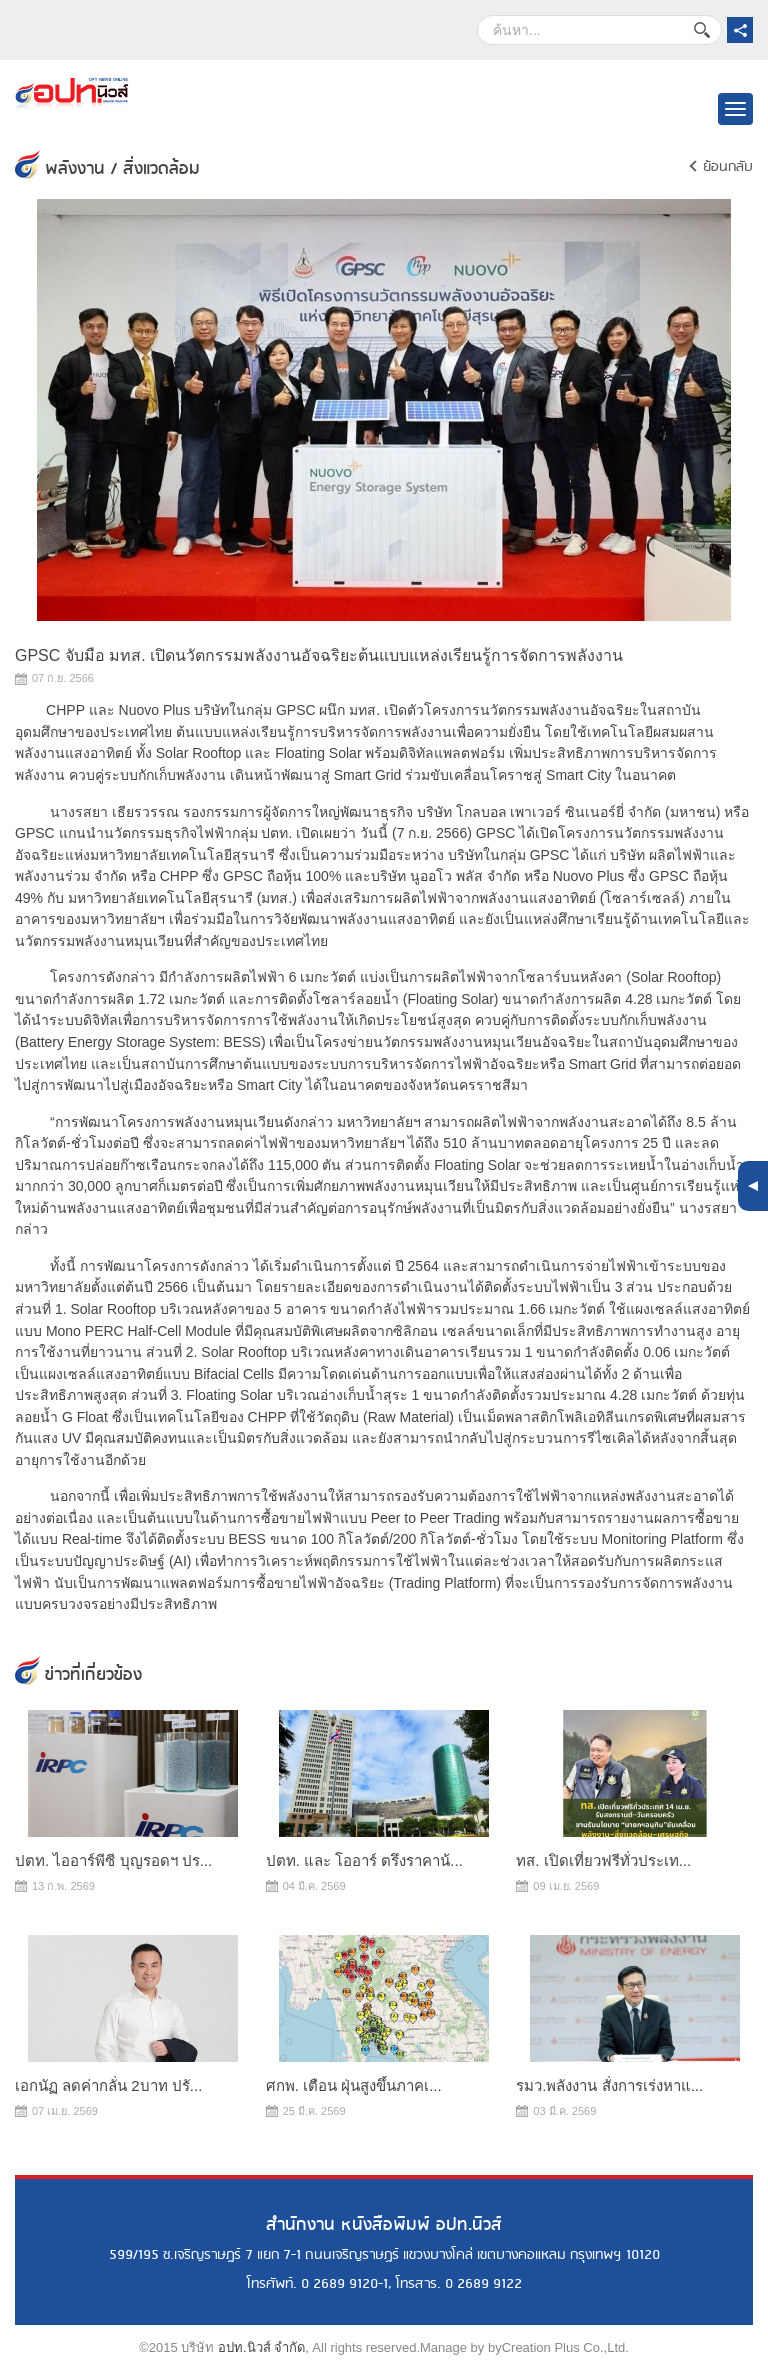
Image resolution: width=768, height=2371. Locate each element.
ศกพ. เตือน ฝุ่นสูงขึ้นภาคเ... (354, 2085)
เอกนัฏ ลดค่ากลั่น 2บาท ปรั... (108, 2085)
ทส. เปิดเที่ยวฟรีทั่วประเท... (603, 1860)
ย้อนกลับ (728, 167)
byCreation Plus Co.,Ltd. (558, 2347)
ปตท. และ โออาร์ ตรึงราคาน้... (364, 1860)
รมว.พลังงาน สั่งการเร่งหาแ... (609, 2085)
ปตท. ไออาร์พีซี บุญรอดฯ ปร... (113, 1860)
